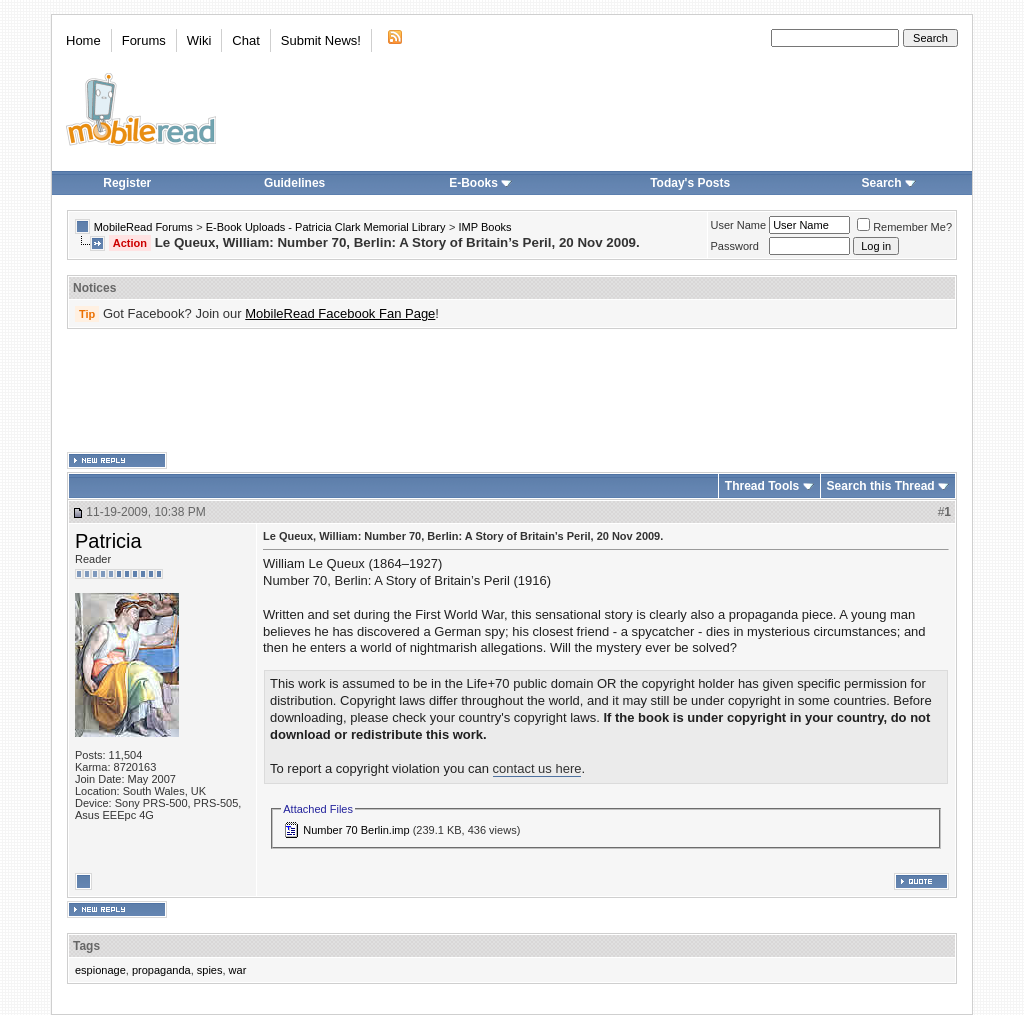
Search (889, 183)
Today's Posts (690, 183)
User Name (739, 225)
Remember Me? (904, 227)
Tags (86, 946)
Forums (144, 40)
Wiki (199, 40)
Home (83, 40)
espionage (100, 970)
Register (127, 183)
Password (735, 246)
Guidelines (294, 183)
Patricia (108, 541)
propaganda (161, 970)
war (238, 970)
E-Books (480, 183)
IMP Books (485, 227)
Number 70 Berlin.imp (356, 830)
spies (210, 970)
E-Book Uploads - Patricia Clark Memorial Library (326, 227)
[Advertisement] (512, 391)
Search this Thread (881, 486)
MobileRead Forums (143, 227)
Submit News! (321, 40)
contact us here (537, 768)
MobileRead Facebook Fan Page (340, 313)
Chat (245, 40)
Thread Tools (762, 486)
